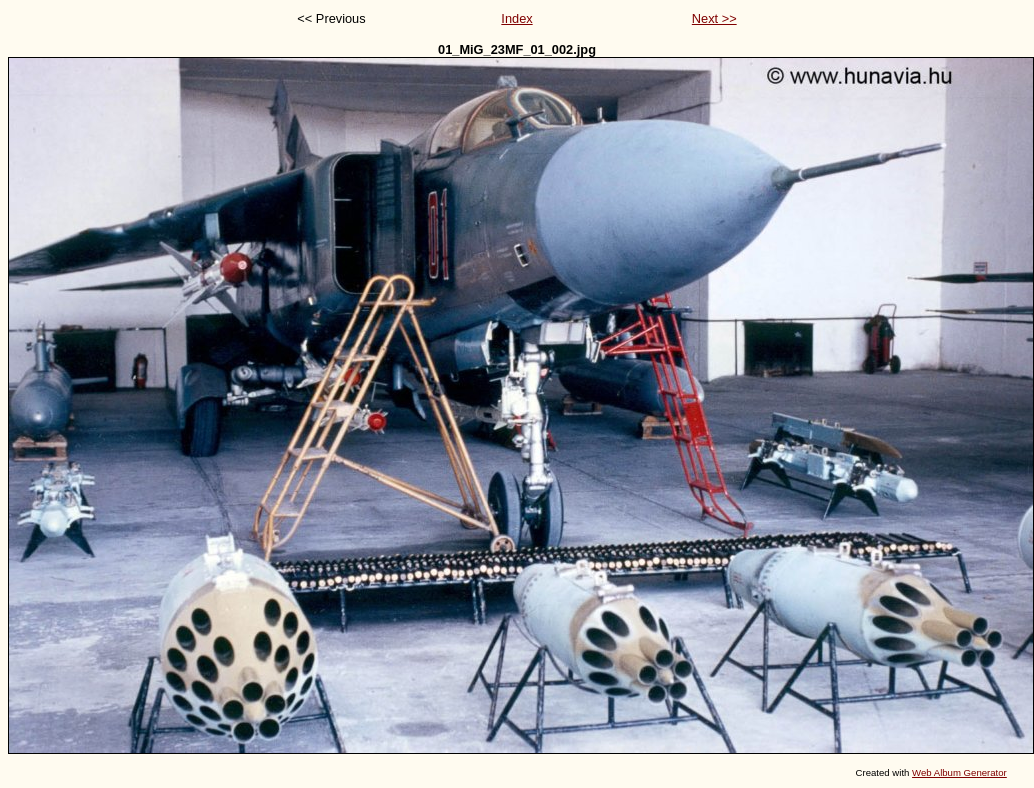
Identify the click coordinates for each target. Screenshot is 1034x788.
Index (516, 18)
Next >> (714, 18)
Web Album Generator (959, 772)
